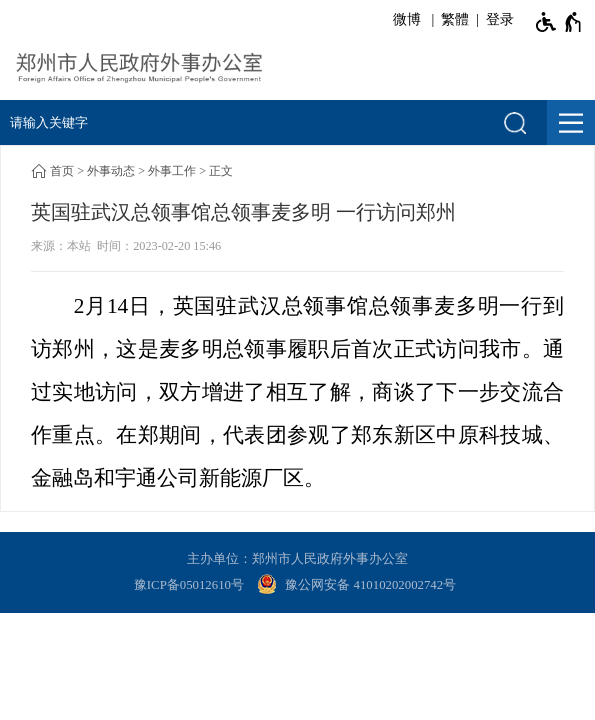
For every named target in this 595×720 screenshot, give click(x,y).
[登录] (496, 20)
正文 (221, 171)
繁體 (455, 19)
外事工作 (172, 171)
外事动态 (111, 171)
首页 (62, 171)
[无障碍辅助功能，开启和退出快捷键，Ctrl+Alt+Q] (559, 22)
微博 (407, 19)
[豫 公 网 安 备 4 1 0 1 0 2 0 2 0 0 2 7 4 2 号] (359, 586)
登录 (500, 19)
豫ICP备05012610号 (189, 585)
